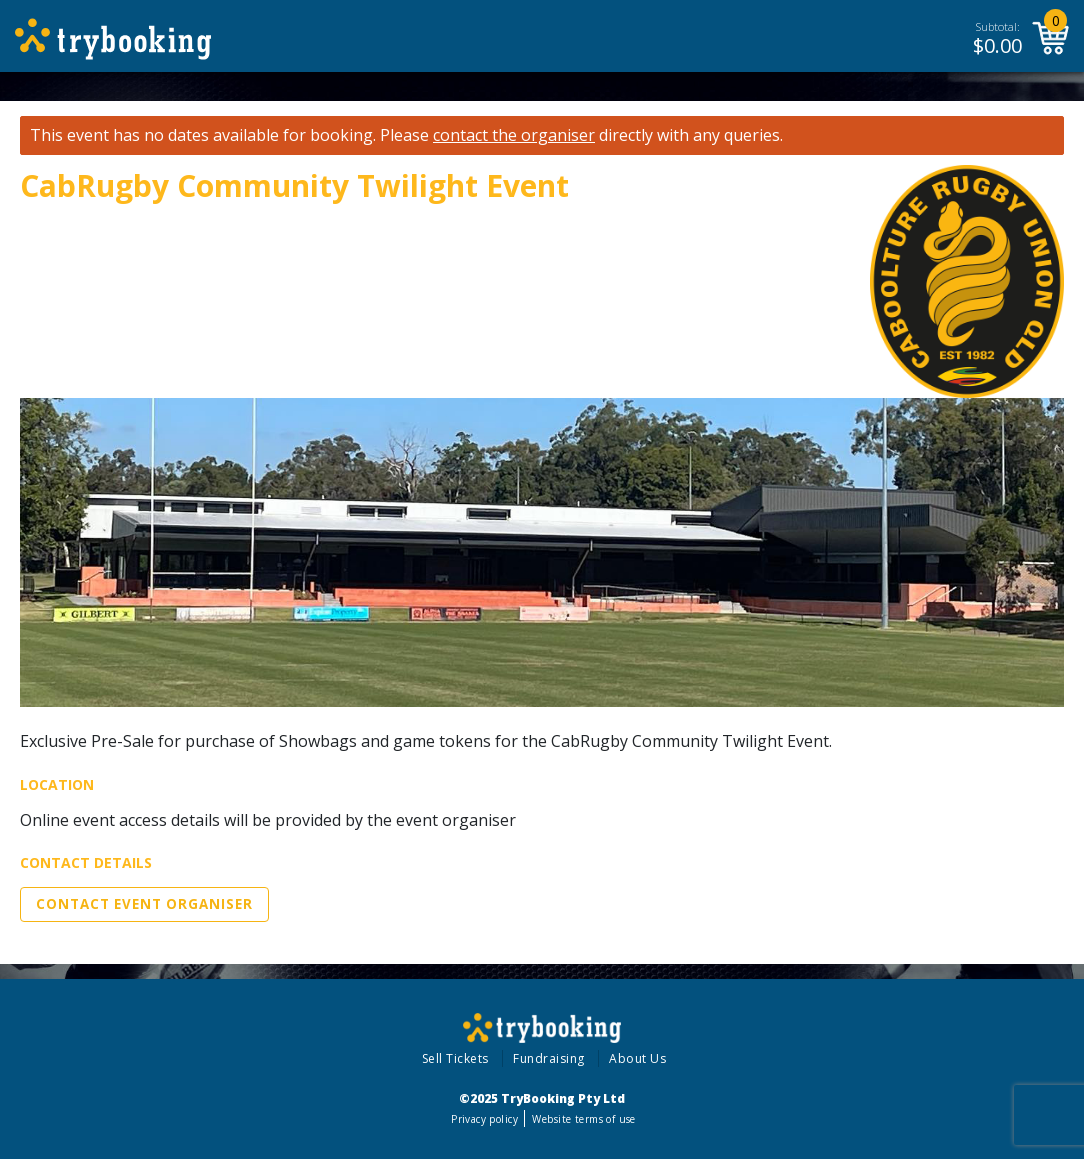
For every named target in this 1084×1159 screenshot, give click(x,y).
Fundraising (549, 1058)
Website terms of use (583, 1119)
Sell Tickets (455, 1058)
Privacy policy (484, 1119)
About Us (637, 1058)
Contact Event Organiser (144, 904)
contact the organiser (514, 135)
